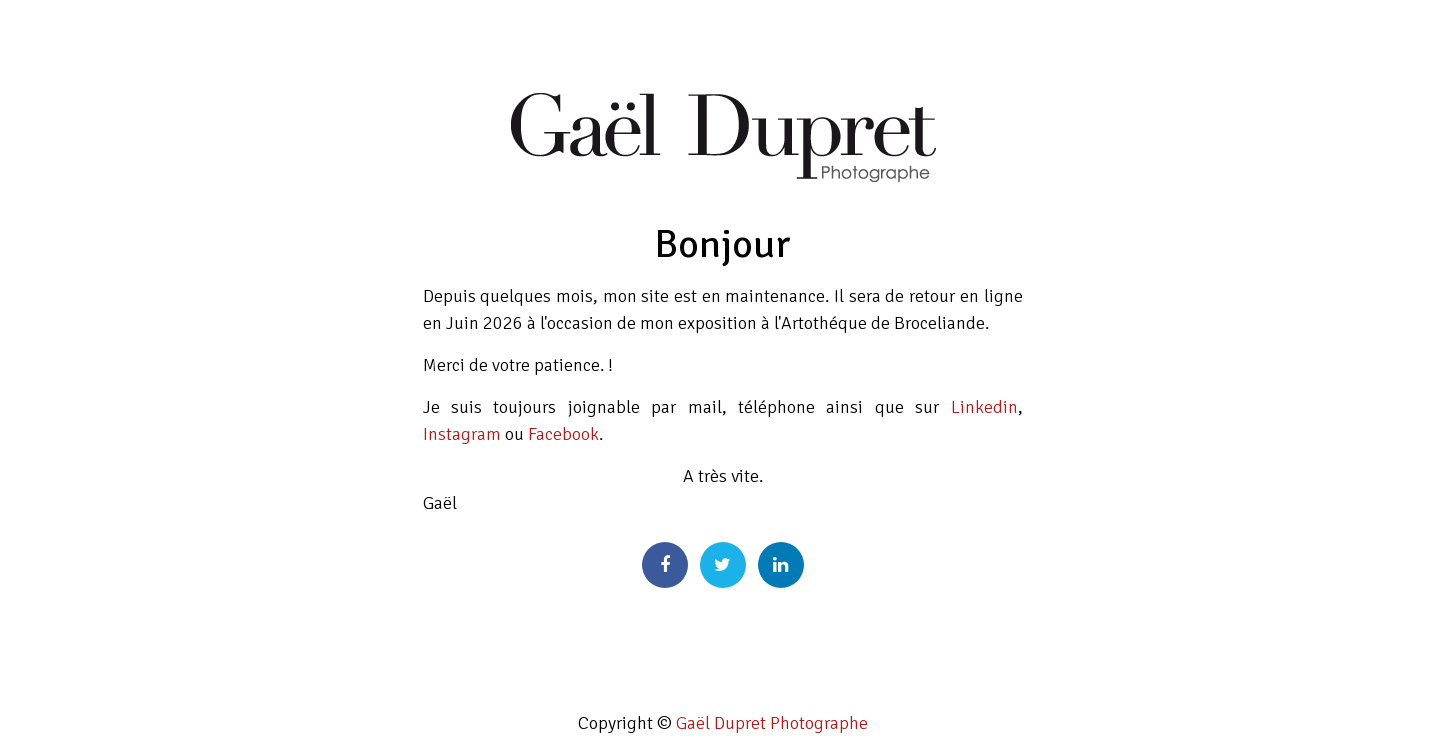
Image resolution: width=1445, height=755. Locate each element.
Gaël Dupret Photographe (772, 723)
